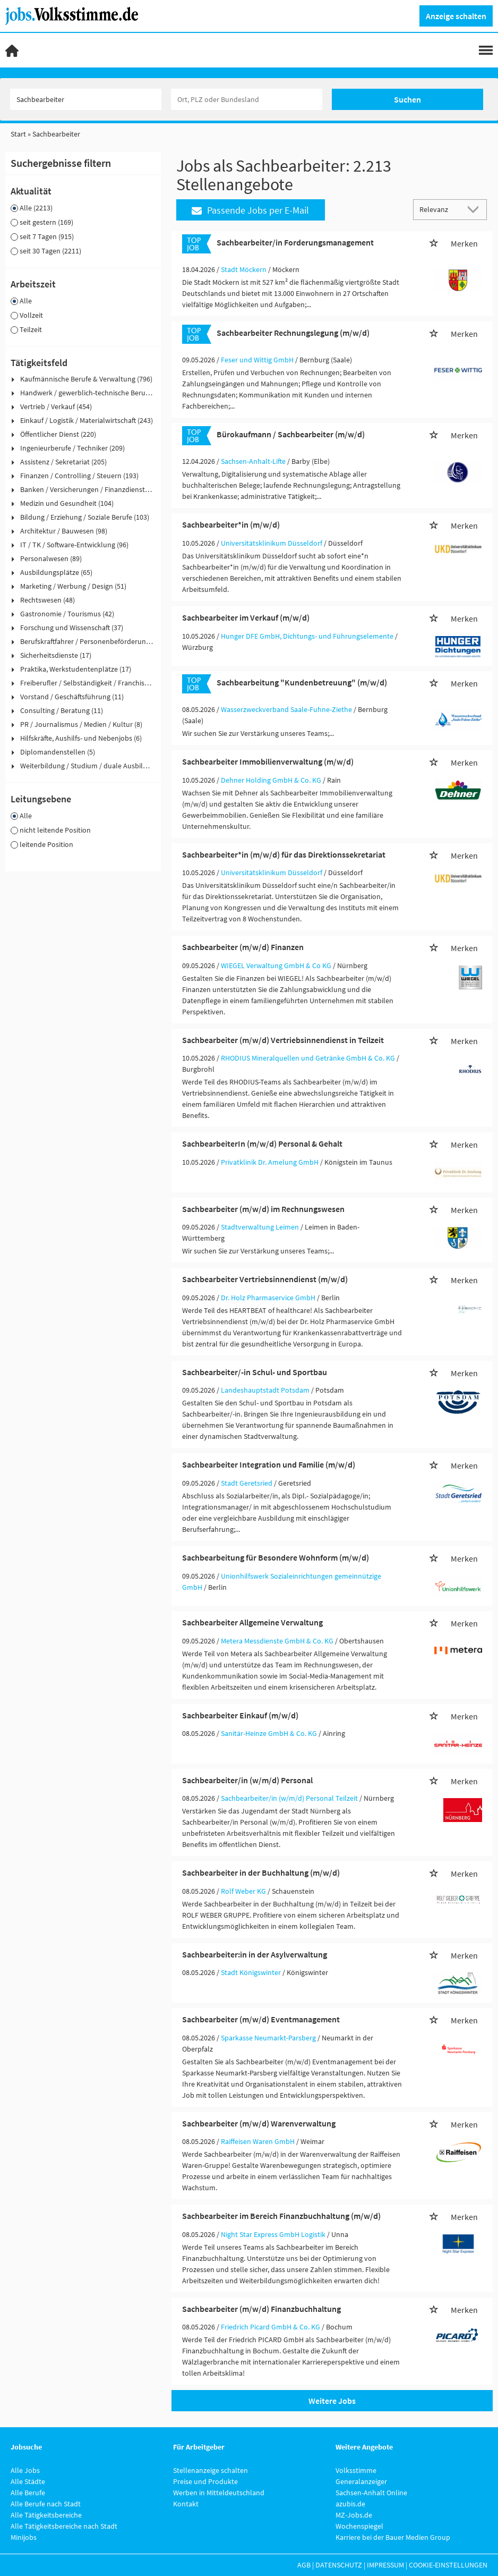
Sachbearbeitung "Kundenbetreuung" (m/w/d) (302, 682)
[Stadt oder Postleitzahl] (246, 99)
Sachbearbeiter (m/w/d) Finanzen (243, 947)
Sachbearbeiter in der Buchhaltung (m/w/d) (261, 1872)
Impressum (385, 2565)
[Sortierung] (439, 209)
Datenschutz (338, 2565)
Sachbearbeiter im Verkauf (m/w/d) (246, 617)
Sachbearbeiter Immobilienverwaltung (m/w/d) (268, 761)
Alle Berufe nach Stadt (46, 2504)
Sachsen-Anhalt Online (371, 2492)
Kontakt (186, 2504)
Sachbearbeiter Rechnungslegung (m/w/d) (293, 332)
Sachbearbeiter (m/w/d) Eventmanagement (261, 2019)
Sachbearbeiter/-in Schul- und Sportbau (254, 1372)
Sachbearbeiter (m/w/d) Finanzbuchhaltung (261, 2308)
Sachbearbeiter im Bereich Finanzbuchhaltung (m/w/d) (281, 2215)
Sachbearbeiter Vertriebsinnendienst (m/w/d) (265, 1279)
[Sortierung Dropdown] (475, 209)
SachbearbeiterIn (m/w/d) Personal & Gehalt (262, 1143)
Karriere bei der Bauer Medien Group (393, 2537)
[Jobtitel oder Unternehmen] (85, 99)
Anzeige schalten (456, 16)
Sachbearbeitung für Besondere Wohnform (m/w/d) (275, 1557)
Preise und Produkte (205, 2481)
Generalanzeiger (361, 2481)
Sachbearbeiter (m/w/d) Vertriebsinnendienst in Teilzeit (283, 1040)
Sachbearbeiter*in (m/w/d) (231, 524)
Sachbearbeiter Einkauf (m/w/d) (240, 1715)
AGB (304, 2565)
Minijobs (24, 2537)
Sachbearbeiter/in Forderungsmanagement (295, 242)
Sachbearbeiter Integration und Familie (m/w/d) (268, 1464)
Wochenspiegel (359, 2526)
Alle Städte (28, 2481)
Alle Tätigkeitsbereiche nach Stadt (64, 2526)
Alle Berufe (28, 2492)
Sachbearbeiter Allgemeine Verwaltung (252, 1622)
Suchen (407, 99)
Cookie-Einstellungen (448, 2565)
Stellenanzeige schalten (210, 2470)
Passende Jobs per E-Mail (250, 210)
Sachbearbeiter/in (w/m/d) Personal (247, 1780)
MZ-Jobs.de (354, 2515)
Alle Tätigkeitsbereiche (46, 2515)
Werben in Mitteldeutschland (218, 2492)
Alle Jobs (25, 2470)
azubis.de (350, 2504)
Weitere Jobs (332, 2400)
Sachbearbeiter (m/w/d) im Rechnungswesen (263, 1209)
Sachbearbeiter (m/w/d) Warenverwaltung (259, 2123)
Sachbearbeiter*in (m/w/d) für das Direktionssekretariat (283, 854)
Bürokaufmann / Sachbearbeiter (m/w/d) (291, 434)
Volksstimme (356, 2470)
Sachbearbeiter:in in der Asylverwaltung (254, 1954)
